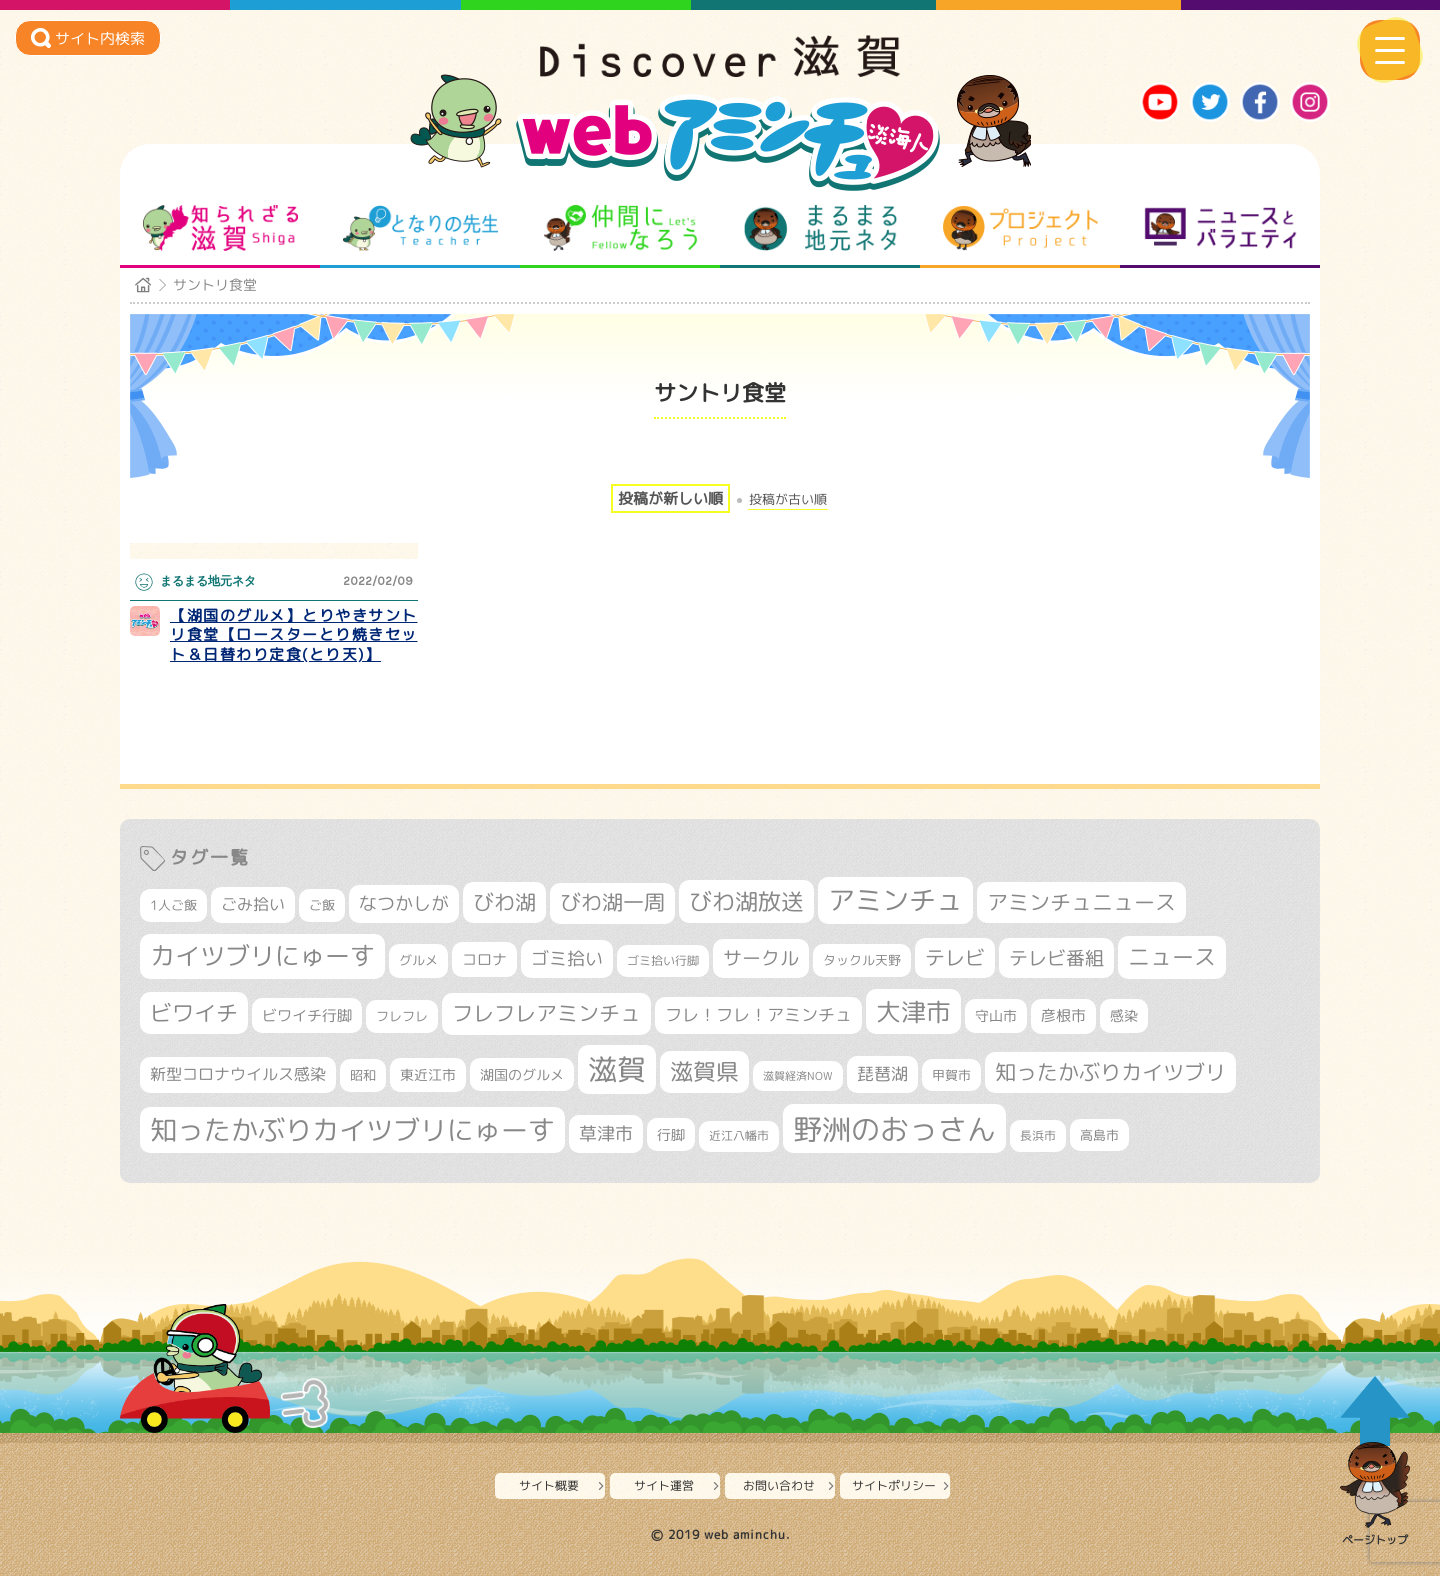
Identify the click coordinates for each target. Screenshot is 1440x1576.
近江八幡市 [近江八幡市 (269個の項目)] (739, 1136)
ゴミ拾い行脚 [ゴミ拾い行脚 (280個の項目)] (663, 960)
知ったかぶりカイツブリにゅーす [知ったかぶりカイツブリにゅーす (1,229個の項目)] (352, 1130)
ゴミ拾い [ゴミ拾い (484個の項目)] (567, 958)
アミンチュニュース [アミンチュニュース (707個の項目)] (1081, 902)
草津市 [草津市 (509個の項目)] (606, 1133)
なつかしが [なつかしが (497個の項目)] (404, 903)
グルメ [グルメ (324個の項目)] (418, 960)
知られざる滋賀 (220, 228)
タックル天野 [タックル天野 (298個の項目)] (862, 960)
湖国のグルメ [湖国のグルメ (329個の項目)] (522, 1074)
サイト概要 (549, 1485)
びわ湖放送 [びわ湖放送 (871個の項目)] (746, 901)
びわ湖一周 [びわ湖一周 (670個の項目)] (612, 902)
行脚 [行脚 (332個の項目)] (671, 1134)
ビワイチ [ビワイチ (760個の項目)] (194, 1012)
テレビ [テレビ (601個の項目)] (955, 957)
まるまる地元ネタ (820, 228)
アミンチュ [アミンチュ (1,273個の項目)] (895, 900)
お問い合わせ (779, 1485)
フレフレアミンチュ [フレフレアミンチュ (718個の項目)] (546, 1013)
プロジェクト (1020, 228)
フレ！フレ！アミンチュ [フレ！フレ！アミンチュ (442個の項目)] (758, 1014)
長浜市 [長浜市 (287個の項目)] (1038, 1135)
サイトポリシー (894, 1485)
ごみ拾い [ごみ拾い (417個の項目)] (253, 904)
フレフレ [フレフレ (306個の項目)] (402, 1016)
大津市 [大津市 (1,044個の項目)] (913, 1011)
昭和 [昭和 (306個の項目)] (363, 1075)
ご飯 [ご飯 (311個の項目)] (322, 905)
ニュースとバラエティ (1220, 228)
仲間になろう (620, 228)
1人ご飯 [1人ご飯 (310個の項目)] (173, 905)
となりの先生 (420, 228)
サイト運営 (664, 1485)
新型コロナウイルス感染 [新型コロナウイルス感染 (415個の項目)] (238, 1074)
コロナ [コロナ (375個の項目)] (484, 959)
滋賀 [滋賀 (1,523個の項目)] (617, 1069)
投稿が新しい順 (670, 498)
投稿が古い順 (788, 499)
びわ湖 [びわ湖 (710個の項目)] (504, 902)
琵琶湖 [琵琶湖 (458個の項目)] (882, 1073)
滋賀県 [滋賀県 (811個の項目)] (704, 1071)
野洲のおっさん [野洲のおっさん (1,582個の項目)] (894, 1128)
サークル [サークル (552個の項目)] (761, 958)
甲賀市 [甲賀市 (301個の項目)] (951, 1075)
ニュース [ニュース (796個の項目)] (1172, 956)
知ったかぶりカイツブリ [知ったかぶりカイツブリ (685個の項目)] (1110, 1072)
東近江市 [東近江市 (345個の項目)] (428, 1075)
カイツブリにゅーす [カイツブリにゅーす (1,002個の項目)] (262, 955)
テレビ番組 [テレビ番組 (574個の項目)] (1056, 957)
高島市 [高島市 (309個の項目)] (1099, 1135)
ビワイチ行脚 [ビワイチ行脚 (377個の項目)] (307, 1015)
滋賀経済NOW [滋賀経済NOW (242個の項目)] (798, 1076)
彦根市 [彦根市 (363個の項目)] (1063, 1015)
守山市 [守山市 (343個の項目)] (996, 1016)
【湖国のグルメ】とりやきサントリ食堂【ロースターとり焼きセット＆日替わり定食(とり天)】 (294, 635)
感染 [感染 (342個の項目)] (1124, 1016)
